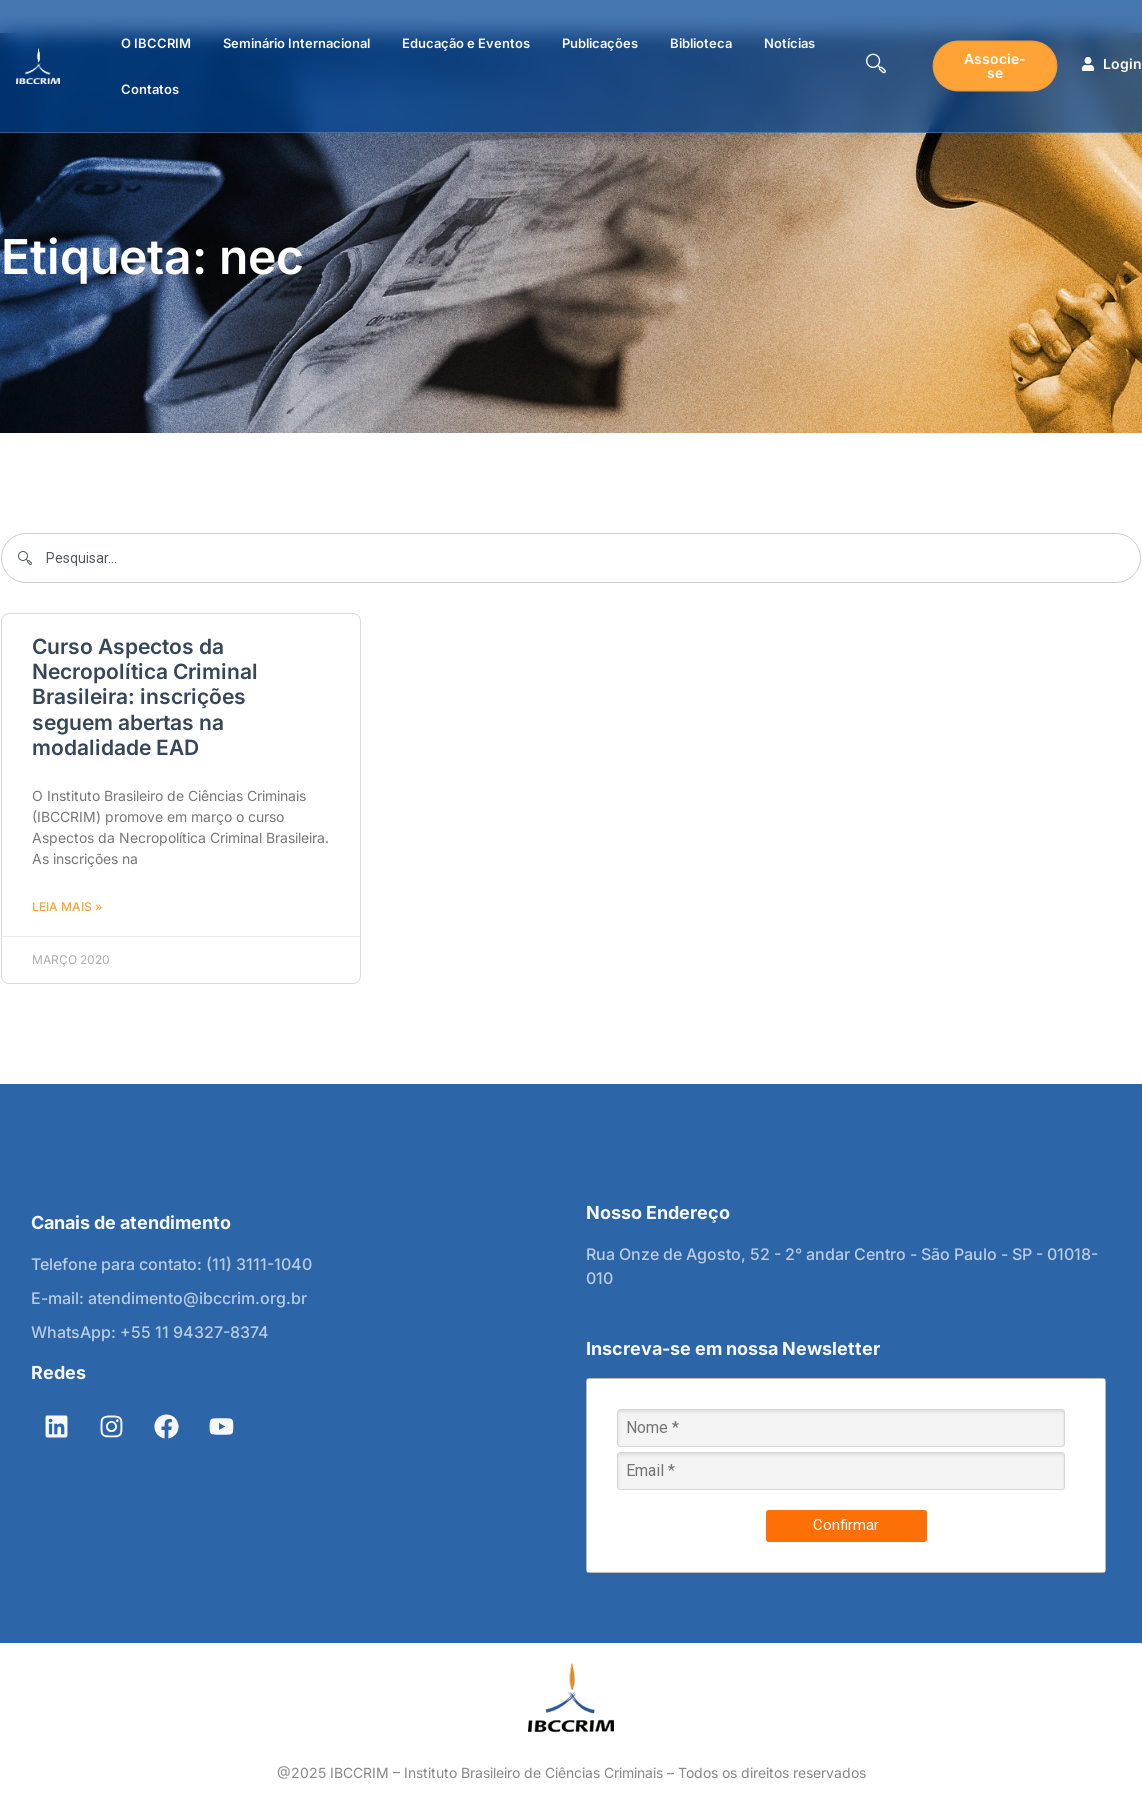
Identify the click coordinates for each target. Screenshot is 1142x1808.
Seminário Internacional (296, 43)
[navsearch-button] (876, 66)
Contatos (150, 89)
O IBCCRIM (156, 43)
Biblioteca (701, 43)
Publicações (600, 43)
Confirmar (846, 1525)
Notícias (789, 43)
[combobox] (571, 558)
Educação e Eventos (466, 43)
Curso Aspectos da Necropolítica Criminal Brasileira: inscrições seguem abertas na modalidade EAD (145, 697)
